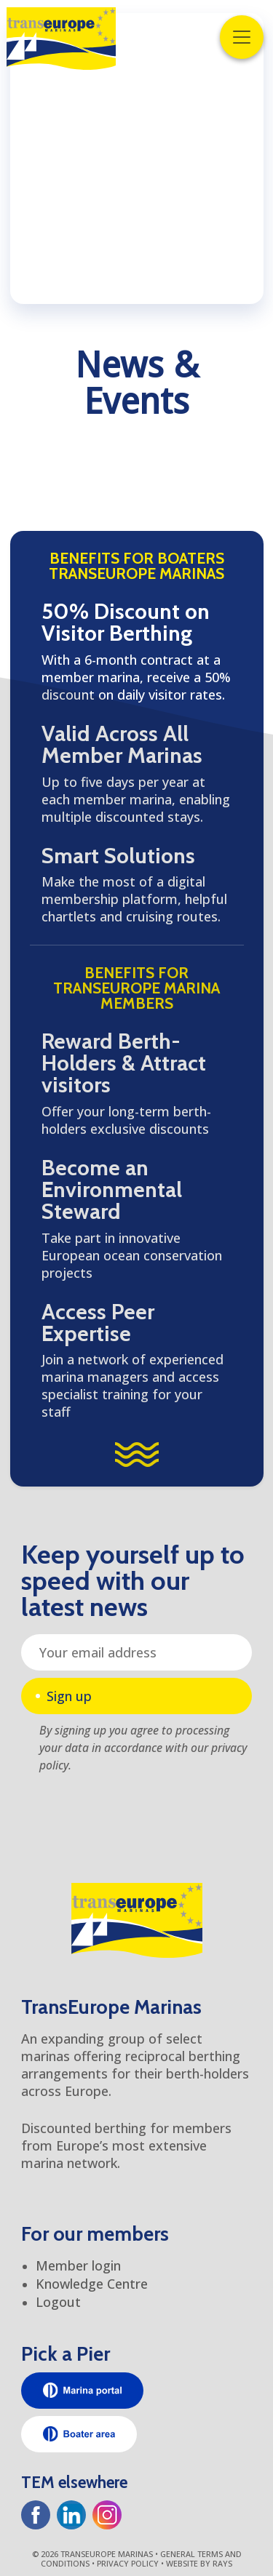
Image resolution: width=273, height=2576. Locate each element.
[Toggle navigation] (242, 37)
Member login (78, 2265)
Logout (58, 2302)
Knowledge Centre (92, 2283)
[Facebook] (35, 2514)
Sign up (69, 1696)
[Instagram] (107, 2514)
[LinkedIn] (71, 2514)
